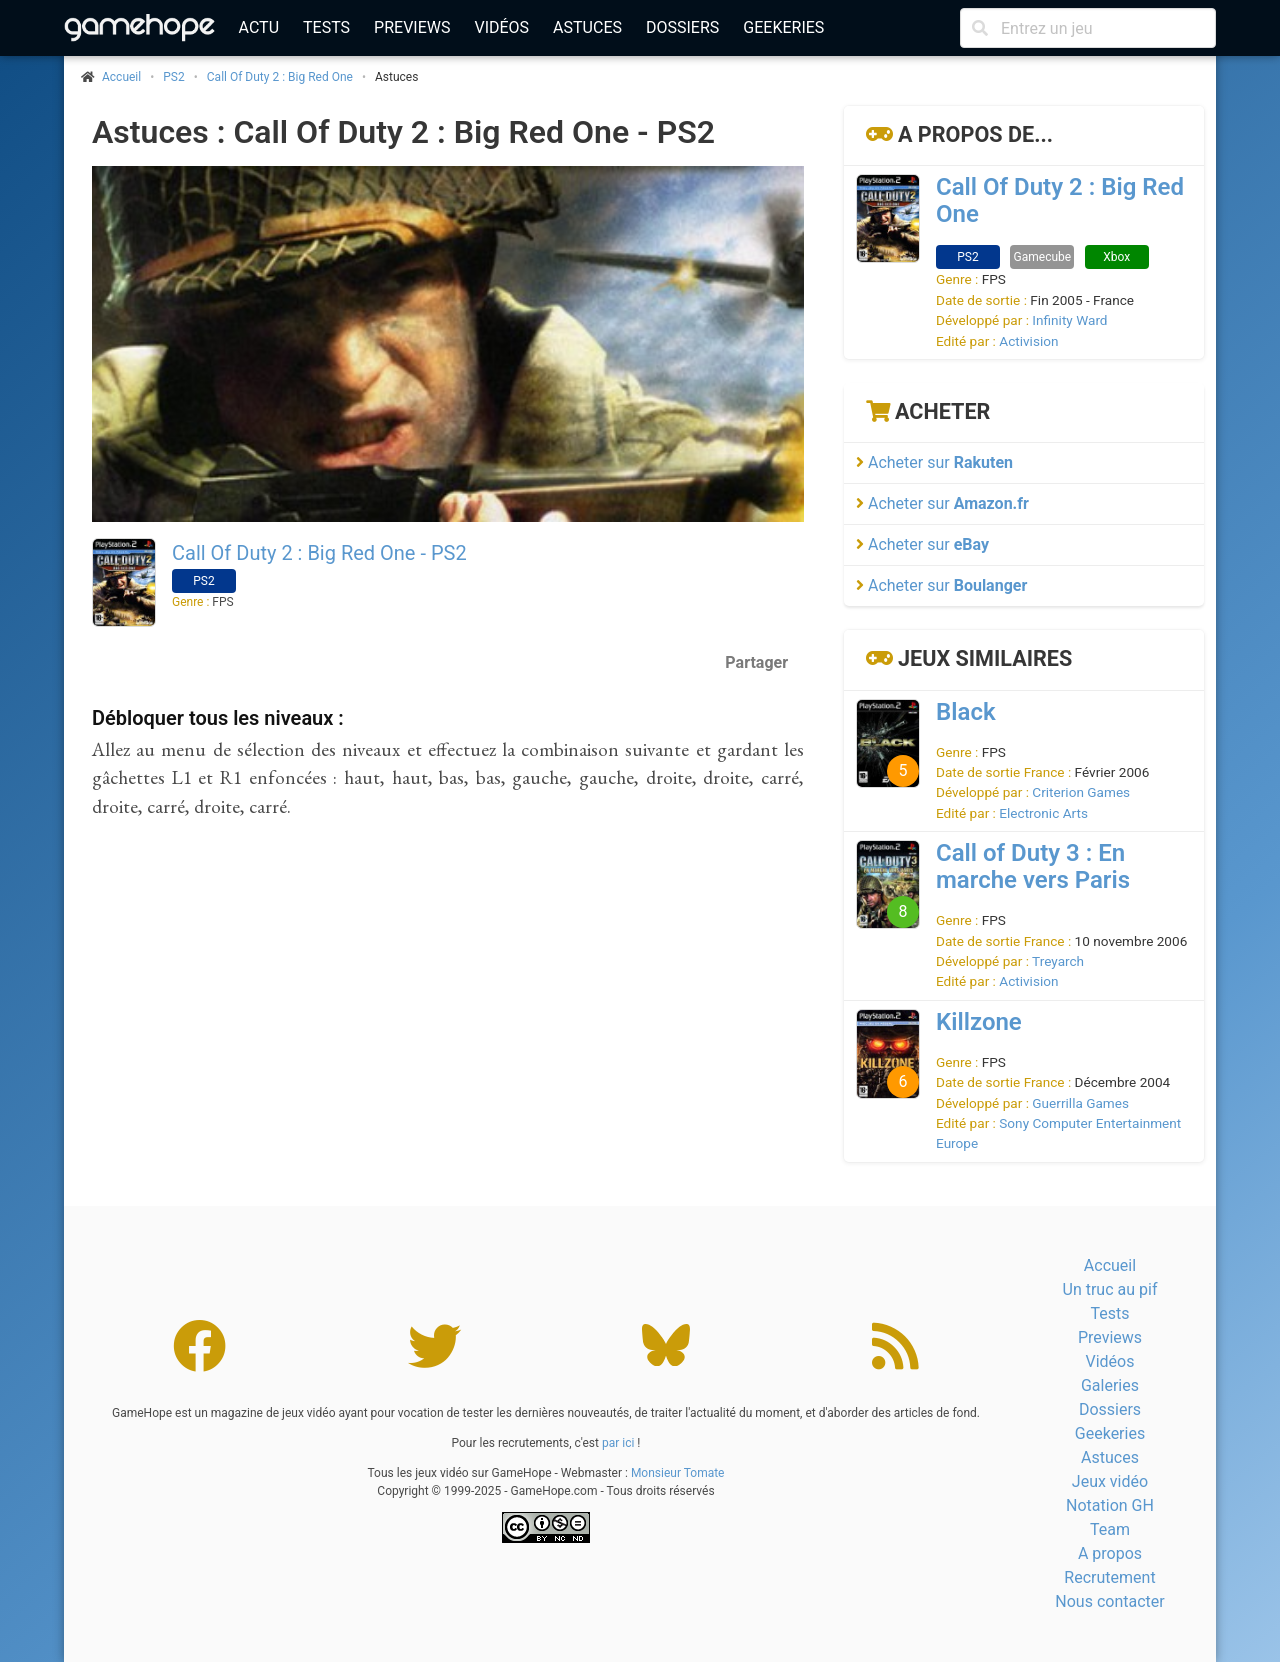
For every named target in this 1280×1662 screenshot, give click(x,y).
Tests (326, 27)
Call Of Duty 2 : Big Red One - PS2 (319, 553)
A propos (1110, 1553)
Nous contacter (1109, 1601)
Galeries (1110, 1385)
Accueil (1110, 1265)
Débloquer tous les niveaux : (218, 718)
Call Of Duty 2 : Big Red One (280, 77)
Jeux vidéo (1110, 1481)
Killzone (979, 1022)
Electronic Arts (1043, 813)
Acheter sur (934, 462)
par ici (618, 1443)
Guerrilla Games (1080, 1103)
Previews (412, 27)
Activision (1028, 341)
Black (966, 712)
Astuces (587, 27)
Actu (259, 27)
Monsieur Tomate (678, 1473)
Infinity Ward (1069, 320)
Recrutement (1109, 1577)
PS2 (173, 77)
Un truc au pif (1110, 1289)
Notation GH (1110, 1505)
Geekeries (783, 27)
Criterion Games (1081, 792)
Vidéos (501, 27)
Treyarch (1058, 961)
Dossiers (682, 27)
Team (1110, 1529)
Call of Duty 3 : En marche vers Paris (1033, 866)
